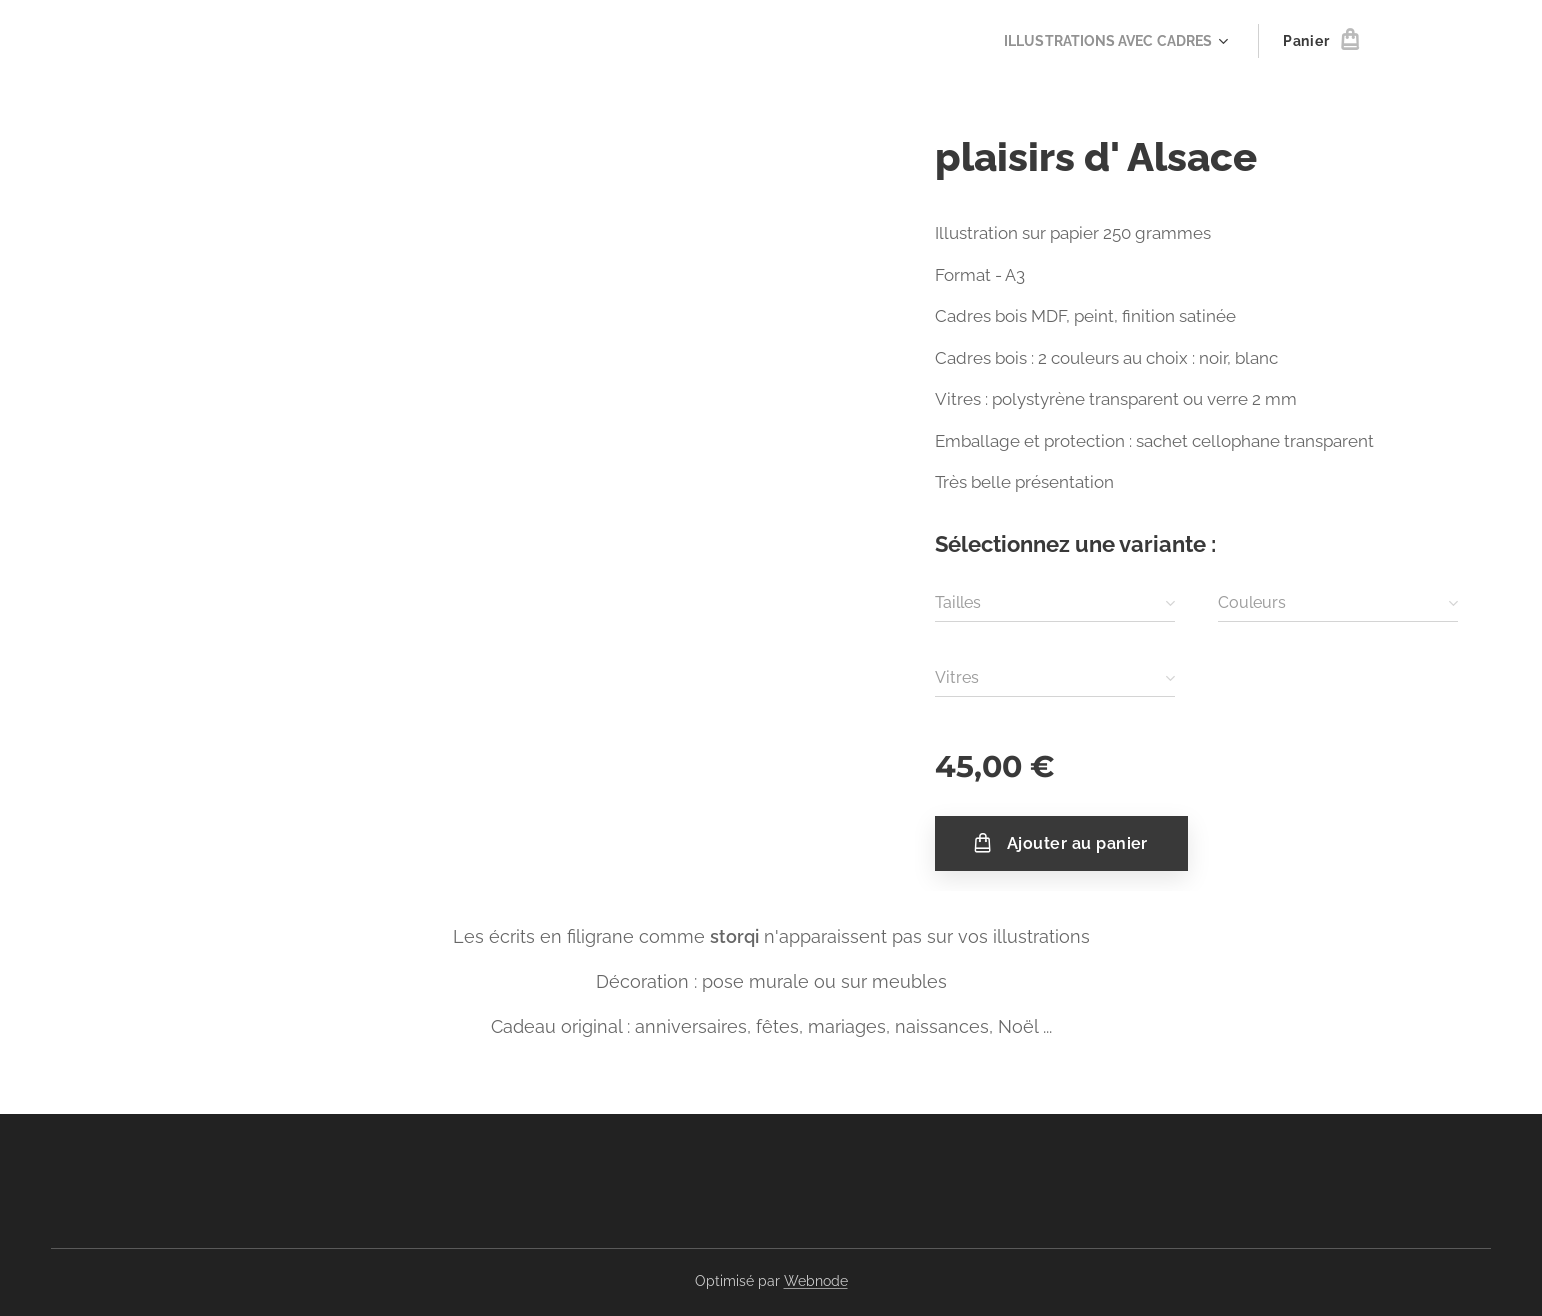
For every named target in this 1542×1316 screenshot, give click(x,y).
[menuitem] (1111, 41)
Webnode (816, 1281)
